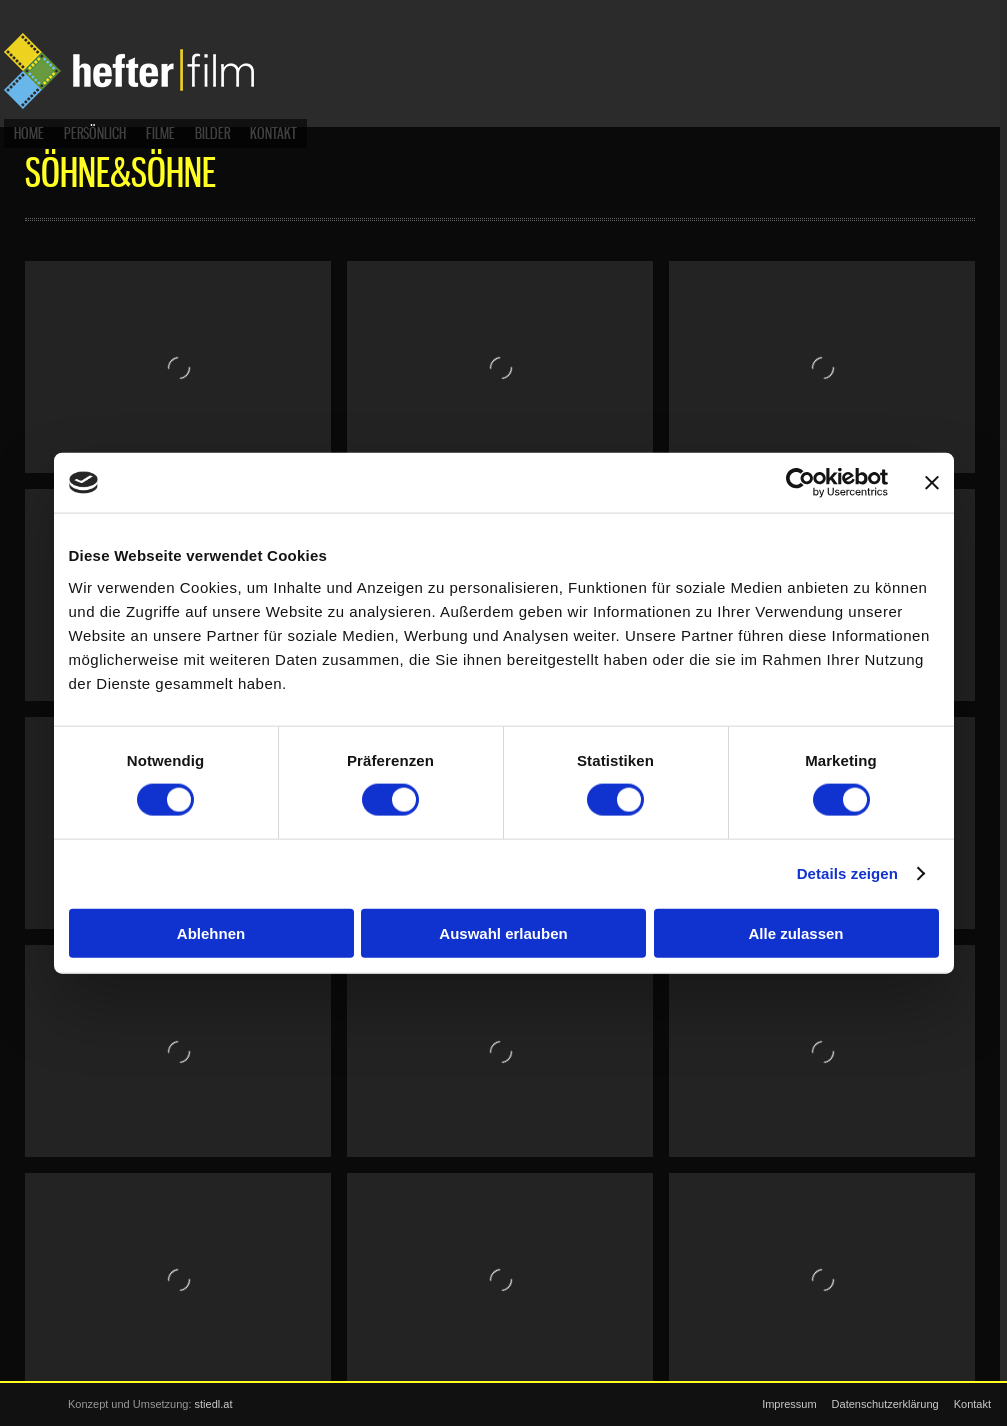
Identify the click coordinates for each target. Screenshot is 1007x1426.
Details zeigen (847, 873)
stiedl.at (214, 1404)
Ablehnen (211, 932)
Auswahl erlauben (503, 932)
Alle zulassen (795, 932)
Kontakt (972, 1404)
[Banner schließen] (932, 483)
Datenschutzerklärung (885, 1404)
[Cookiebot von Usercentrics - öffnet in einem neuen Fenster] (800, 483)
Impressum (789, 1404)
